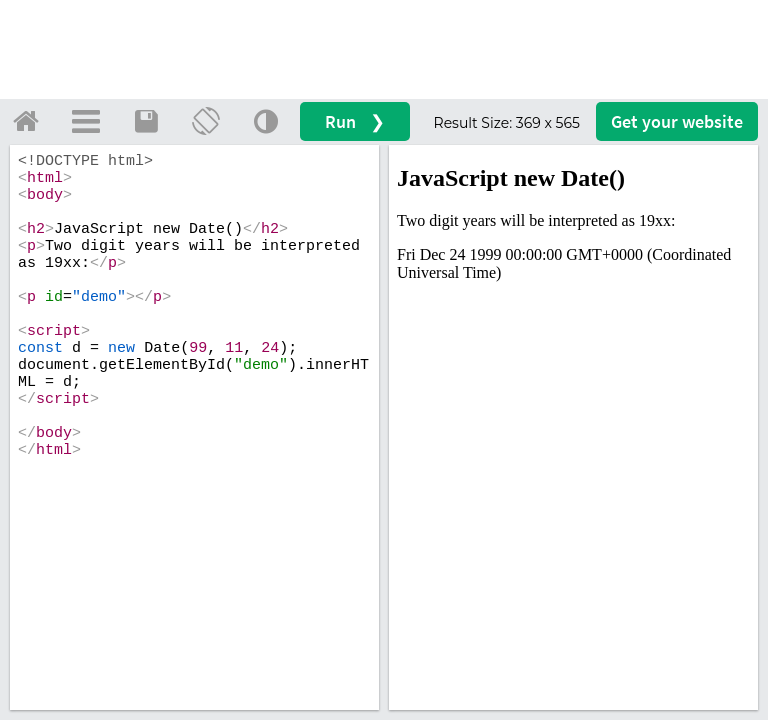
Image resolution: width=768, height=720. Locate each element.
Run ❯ (355, 121)
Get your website (677, 121)
